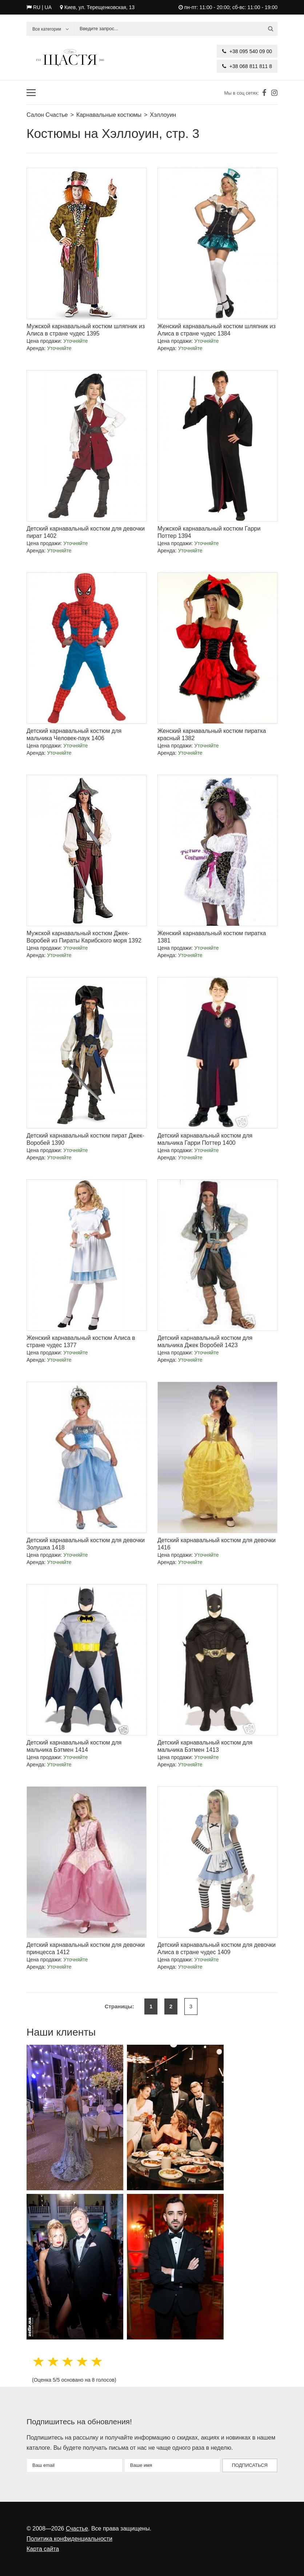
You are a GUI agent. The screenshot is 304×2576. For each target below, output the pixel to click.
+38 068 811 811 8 (247, 66)
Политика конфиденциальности (69, 2539)
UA (48, 7)
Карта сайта (43, 2549)
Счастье (77, 2528)
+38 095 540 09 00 (247, 51)
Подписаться (250, 2465)
